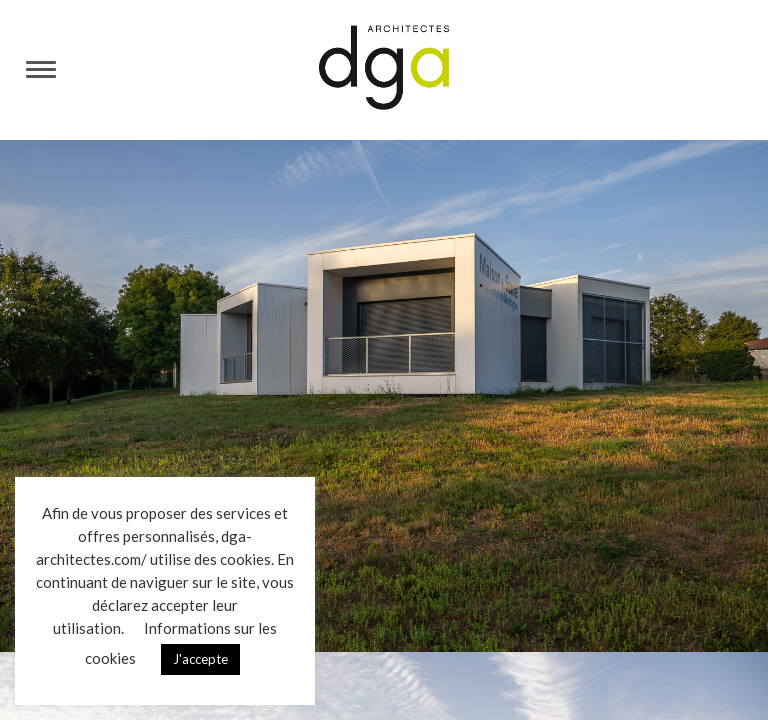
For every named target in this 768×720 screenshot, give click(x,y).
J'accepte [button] (200, 659)
